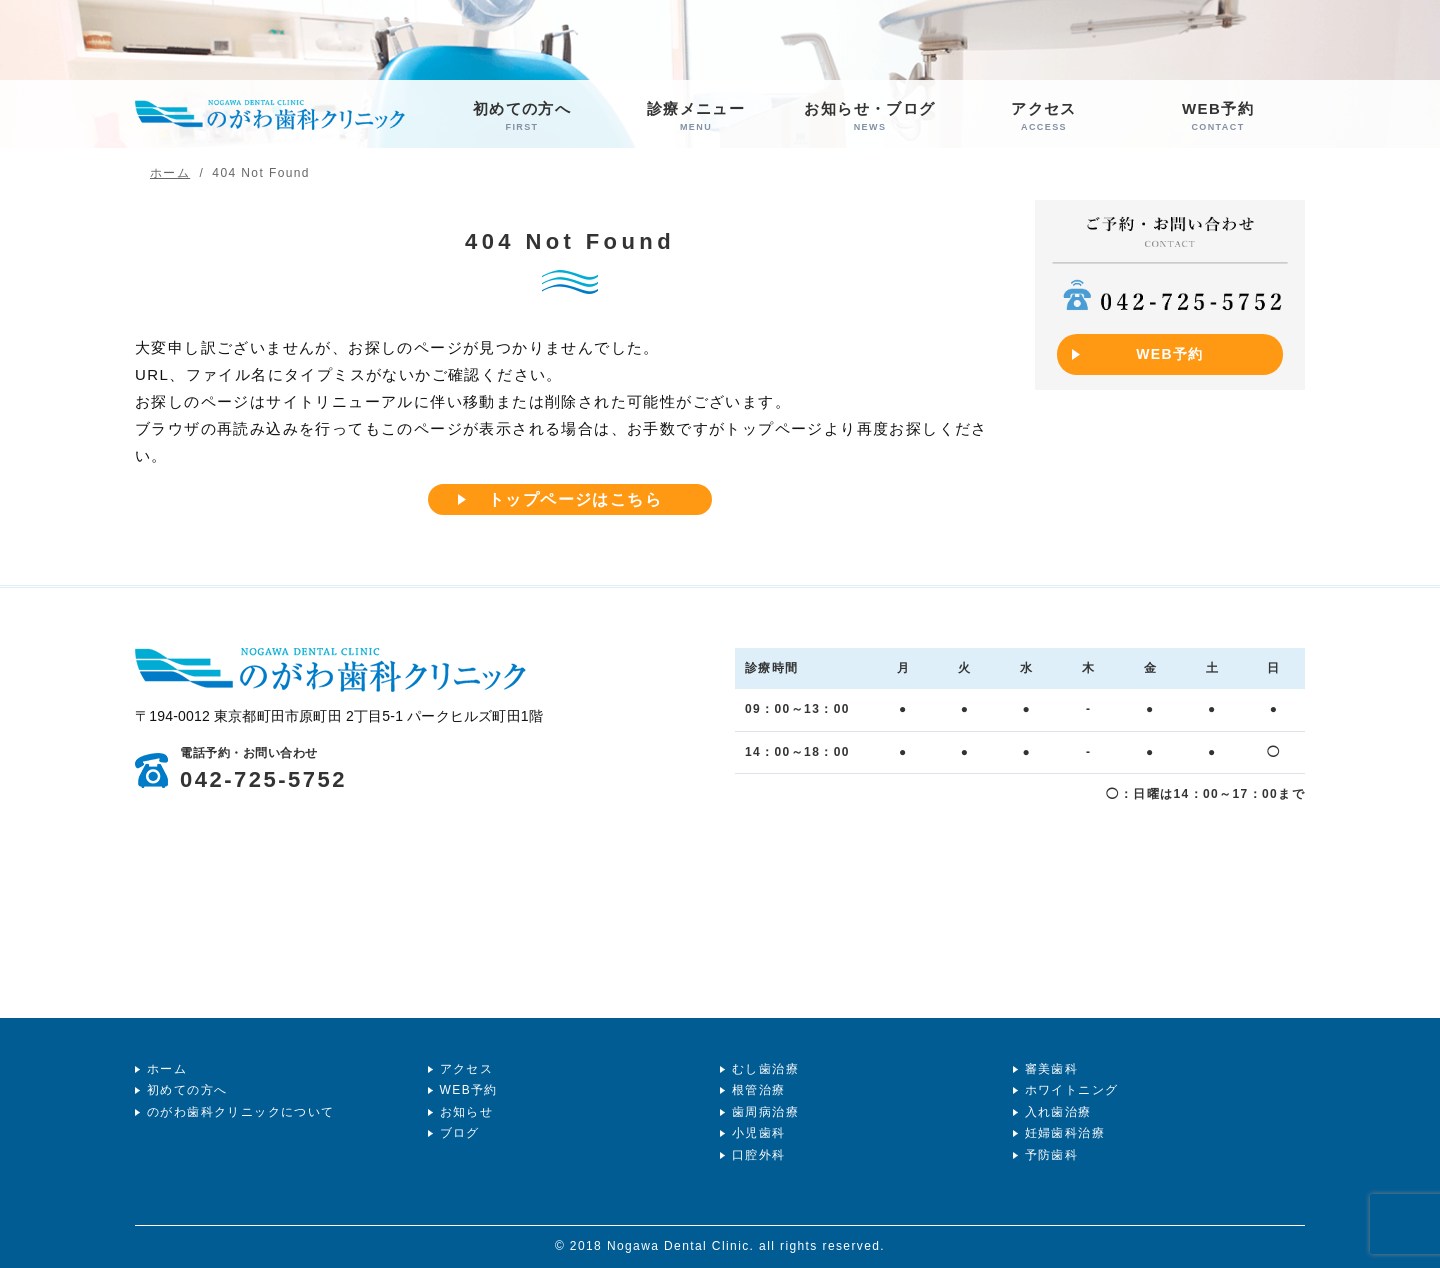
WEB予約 (1218, 116)
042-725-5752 (263, 769)
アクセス (1044, 116)
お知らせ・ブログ (870, 116)
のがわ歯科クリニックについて (241, 1112)
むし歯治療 (765, 1069)
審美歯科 (1052, 1069)
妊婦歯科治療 (1065, 1133)
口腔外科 (759, 1155)
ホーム (167, 1069)
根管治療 (759, 1090)
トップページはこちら (575, 499)
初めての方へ (522, 116)
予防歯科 (1052, 1155)
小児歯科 (759, 1133)
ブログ (460, 1133)
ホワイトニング (1072, 1090)
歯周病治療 (765, 1112)
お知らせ (467, 1112)
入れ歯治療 (1058, 1112)
